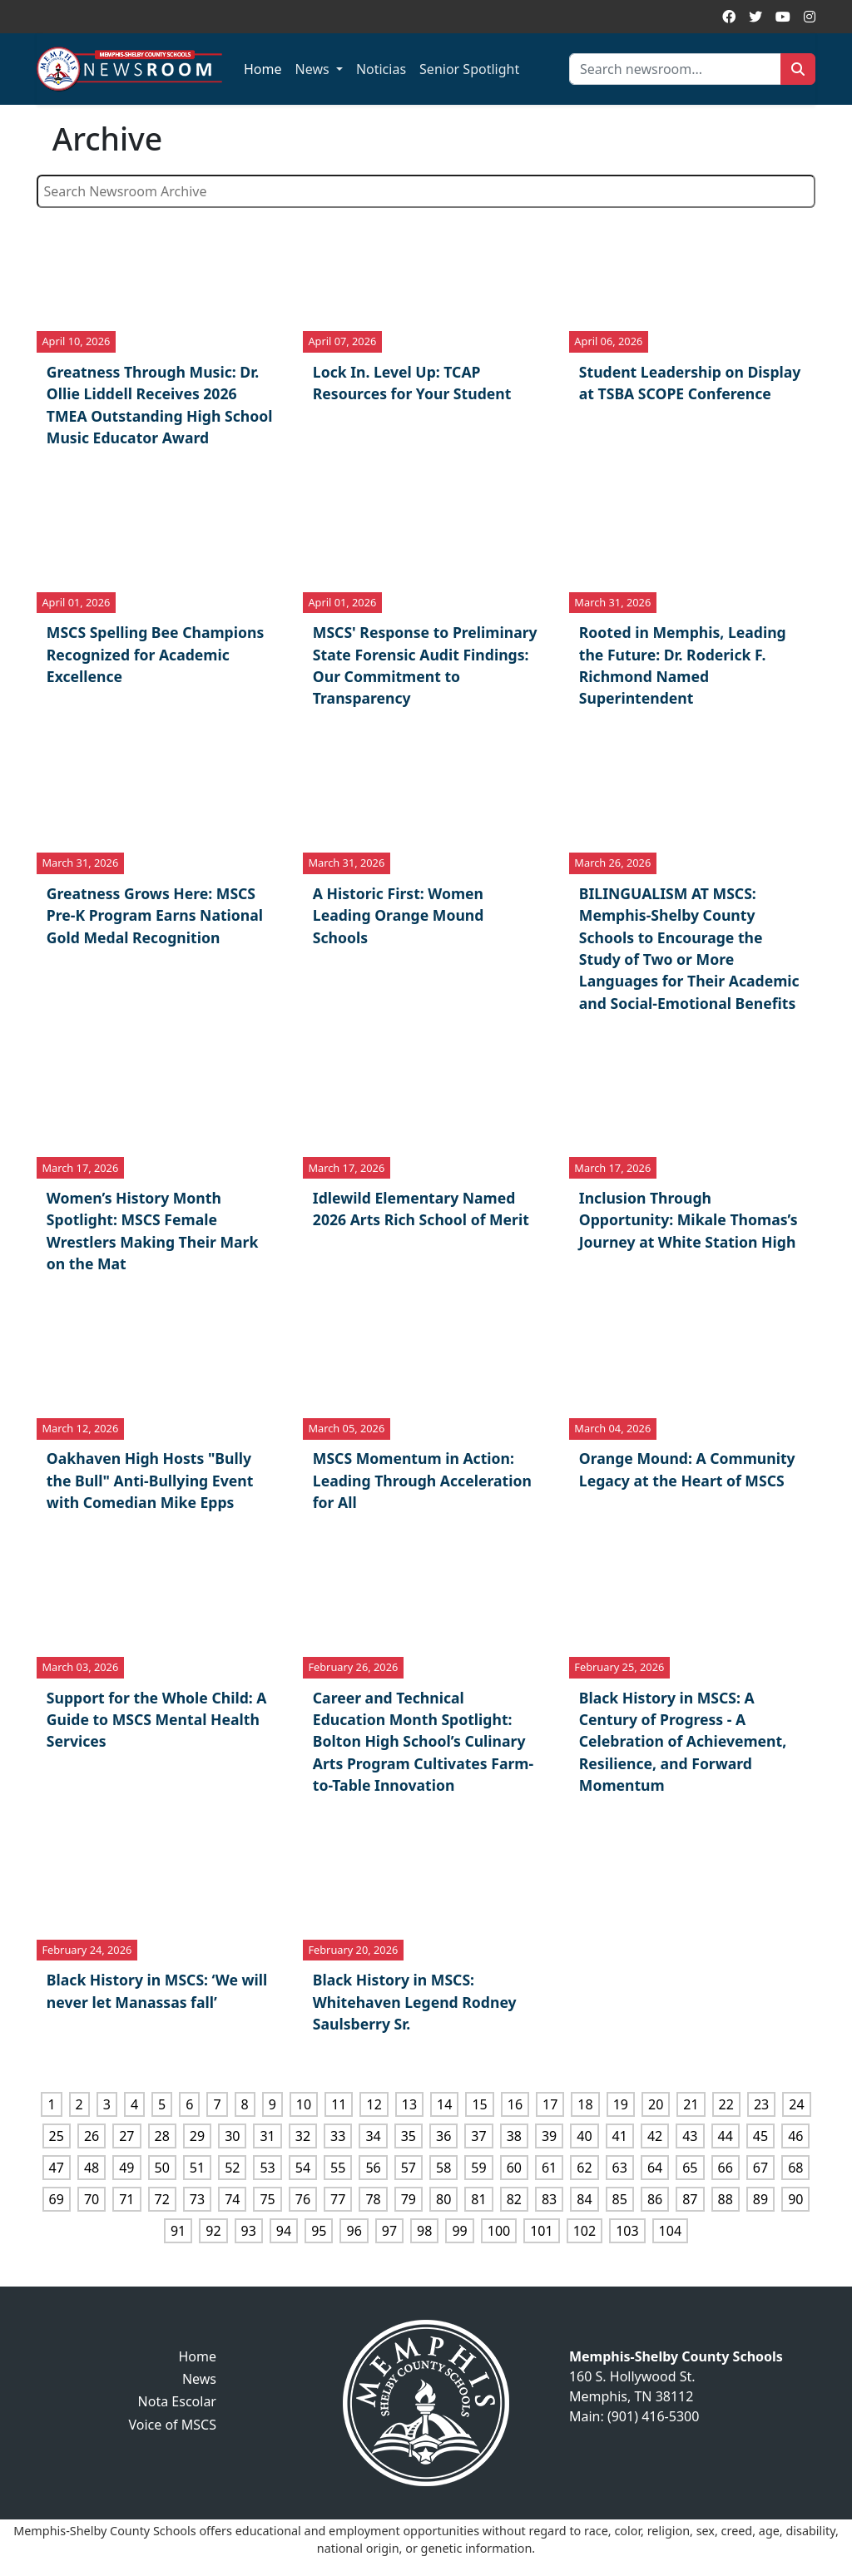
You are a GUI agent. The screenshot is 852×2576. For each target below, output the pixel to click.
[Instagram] (809, 17)
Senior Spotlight (469, 69)
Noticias (381, 69)
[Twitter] (755, 17)
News (314, 69)
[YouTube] (782, 17)
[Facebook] (729, 17)
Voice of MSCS (172, 2424)
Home (263, 69)
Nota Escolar (177, 2401)
